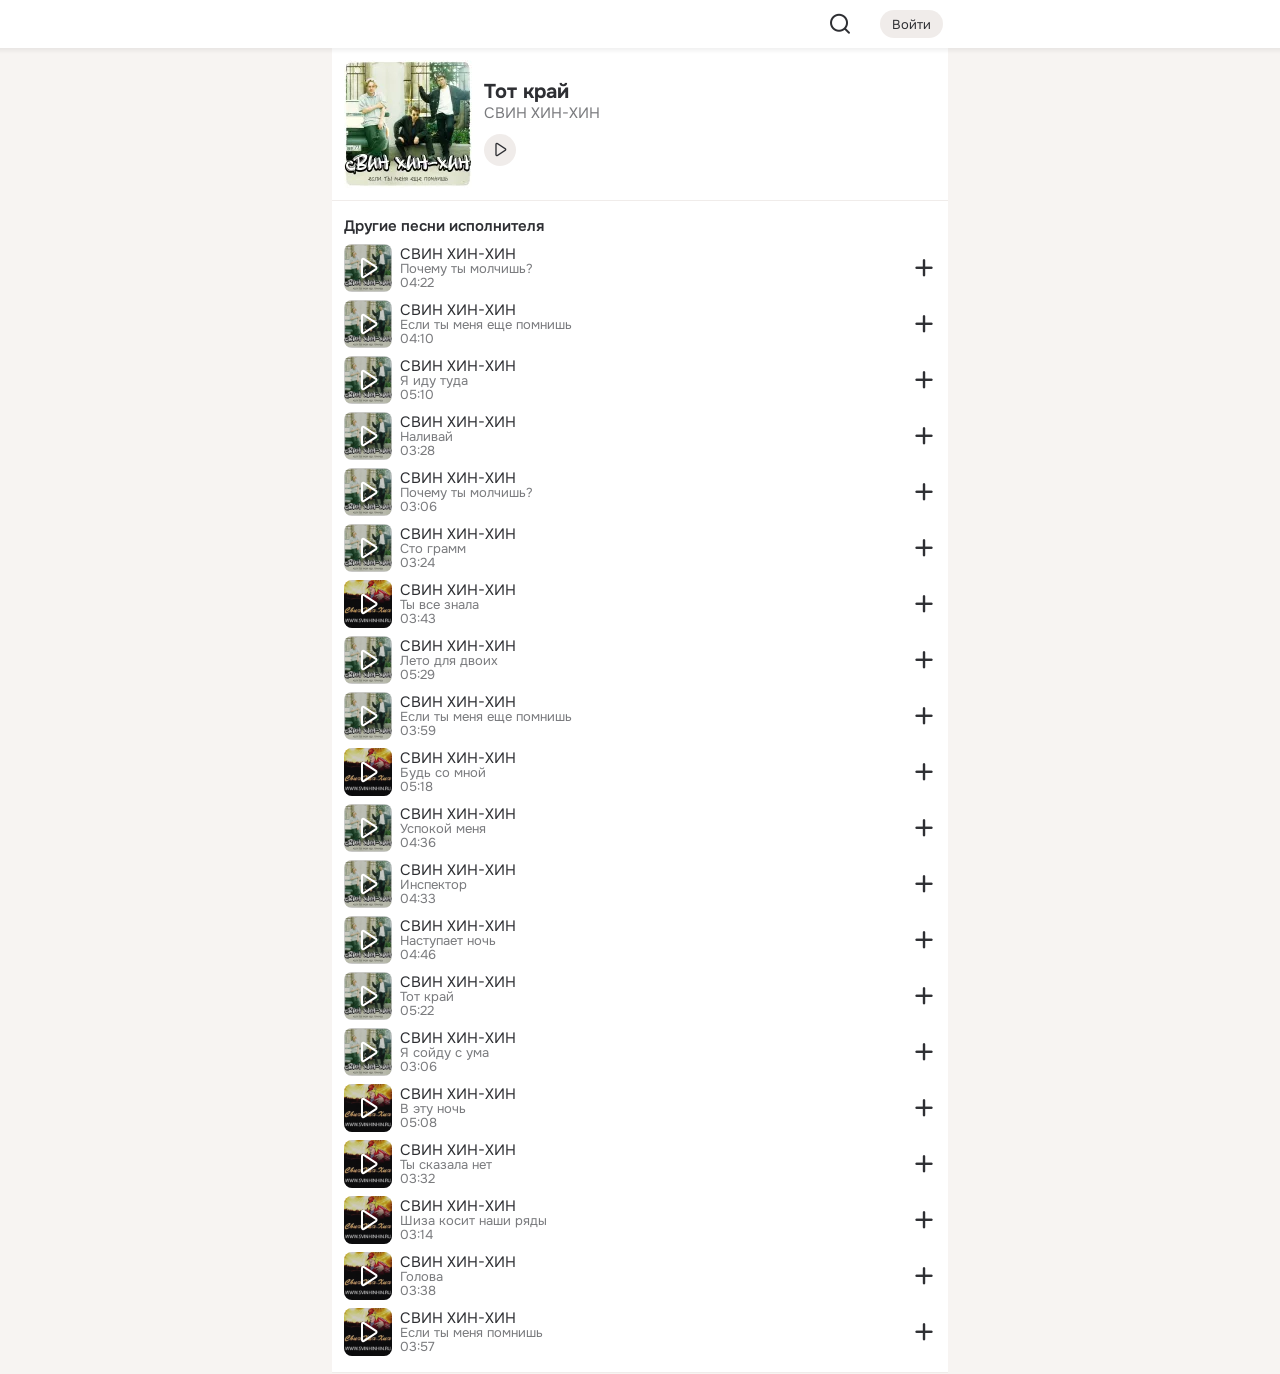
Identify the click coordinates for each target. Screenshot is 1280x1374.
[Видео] (272, 184)
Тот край (427, 997)
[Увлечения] (184, 96)
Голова (421, 1277)
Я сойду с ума (444, 1053)
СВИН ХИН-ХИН (458, 254)
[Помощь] (96, 360)
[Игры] (272, 272)
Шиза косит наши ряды (473, 1221)
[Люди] (184, 184)
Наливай (426, 437)
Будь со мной (443, 773)
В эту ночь (433, 1109)
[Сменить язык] (184, 1262)
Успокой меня (443, 829)
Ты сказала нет (446, 1165)
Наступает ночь (448, 941)
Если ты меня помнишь (471, 1333)
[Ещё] (184, 1219)
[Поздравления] (184, 272)
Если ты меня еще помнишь (486, 325)
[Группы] (272, 96)
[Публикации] (96, 184)
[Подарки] (96, 272)
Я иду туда (434, 381)
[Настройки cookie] (184, 1347)
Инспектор (433, 885)
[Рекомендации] (184, 360)
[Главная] (96, 96)
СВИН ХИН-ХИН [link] (542, 113)
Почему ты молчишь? (466, 269)
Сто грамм (433, 549)
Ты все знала (439, 605)
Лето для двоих (449, 661)
